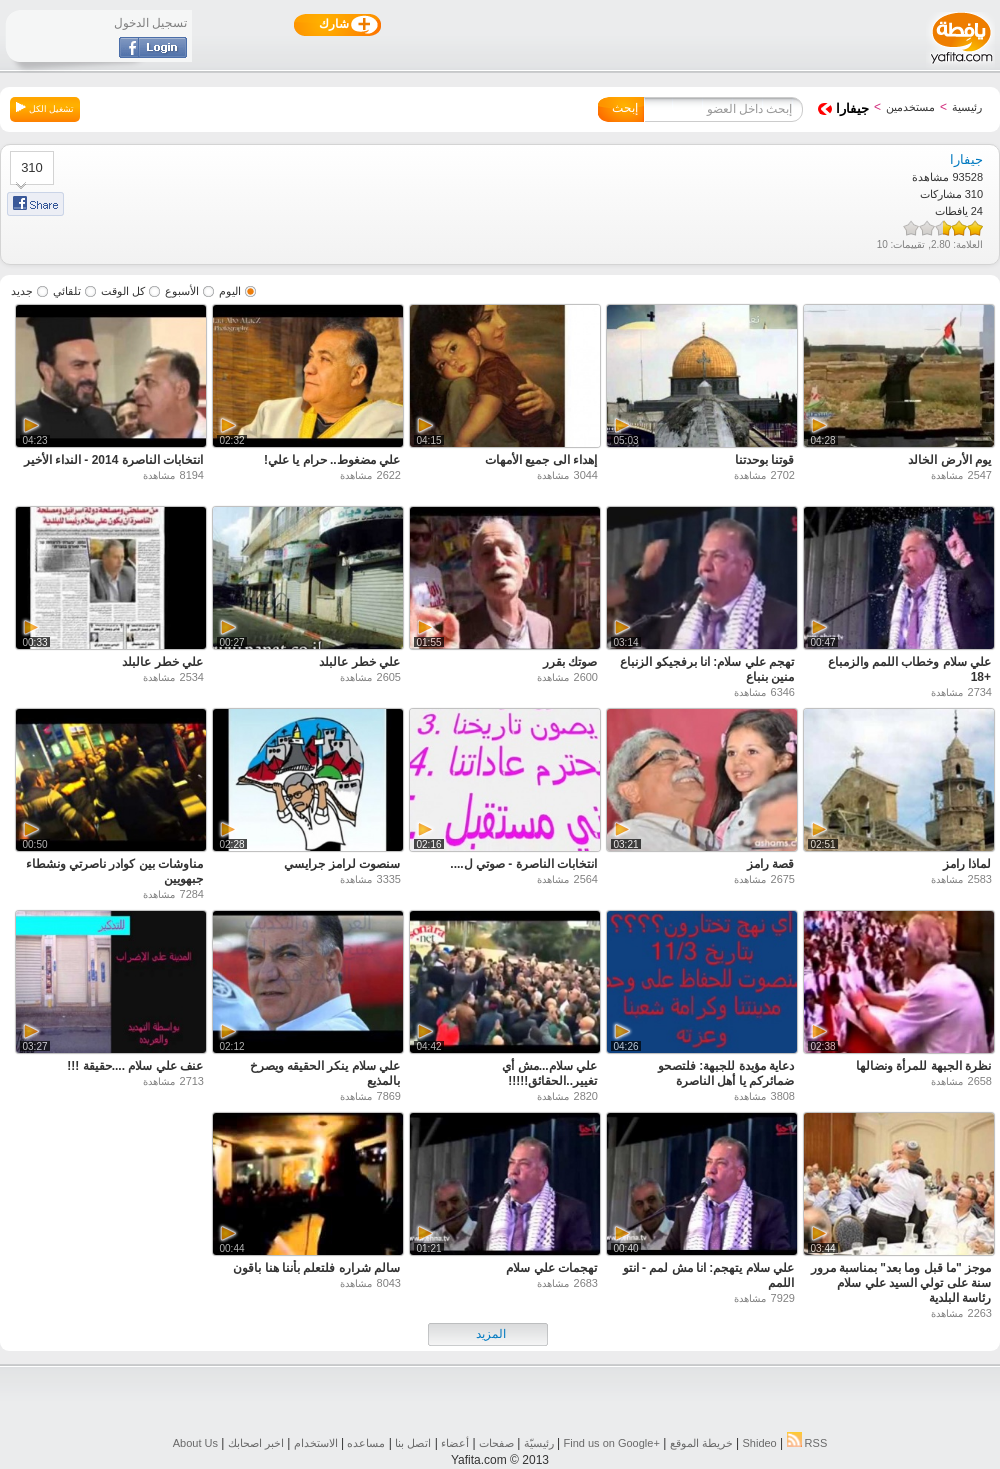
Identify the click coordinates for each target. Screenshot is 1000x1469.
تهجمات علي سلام (551, 1268)
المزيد (491, 1334)
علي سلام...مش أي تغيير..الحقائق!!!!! (549, 1073)
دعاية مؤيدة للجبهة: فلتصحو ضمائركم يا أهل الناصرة (726, 1073)
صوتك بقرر (570, 662)
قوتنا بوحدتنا (764, 460)
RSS (807, 1443)
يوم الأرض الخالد (949, 460)
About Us (195, 1443)
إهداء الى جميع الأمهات (541, 460)
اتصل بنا (413, 1443)
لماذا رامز (967, 864)
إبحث (625, 108)
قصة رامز (770, 864)
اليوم (230, 291)
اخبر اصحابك (256, 1443)
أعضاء (455, 1443)
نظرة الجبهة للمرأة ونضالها (923, 1066)
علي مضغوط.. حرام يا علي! (332, 460)
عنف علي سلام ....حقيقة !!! (135, 1066)
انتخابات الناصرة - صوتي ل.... (523, 864)
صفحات (496, 1443)
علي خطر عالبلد (359, 662)
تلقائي (67, 291)
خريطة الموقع (701, 1443)
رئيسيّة (539, 1443)
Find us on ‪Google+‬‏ (612, 1443)
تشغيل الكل (45, 108)
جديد (22, 291)
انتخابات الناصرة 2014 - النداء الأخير (113, 460)
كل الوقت (123, 291)
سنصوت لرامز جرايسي (342, 864)
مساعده (366, 1443)
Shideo (759, 1443)
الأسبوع (182, 291)
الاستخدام (316, 1443)
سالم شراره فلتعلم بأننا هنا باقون (316, 1268)
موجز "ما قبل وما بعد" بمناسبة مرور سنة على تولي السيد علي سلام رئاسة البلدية (901, 1283)
